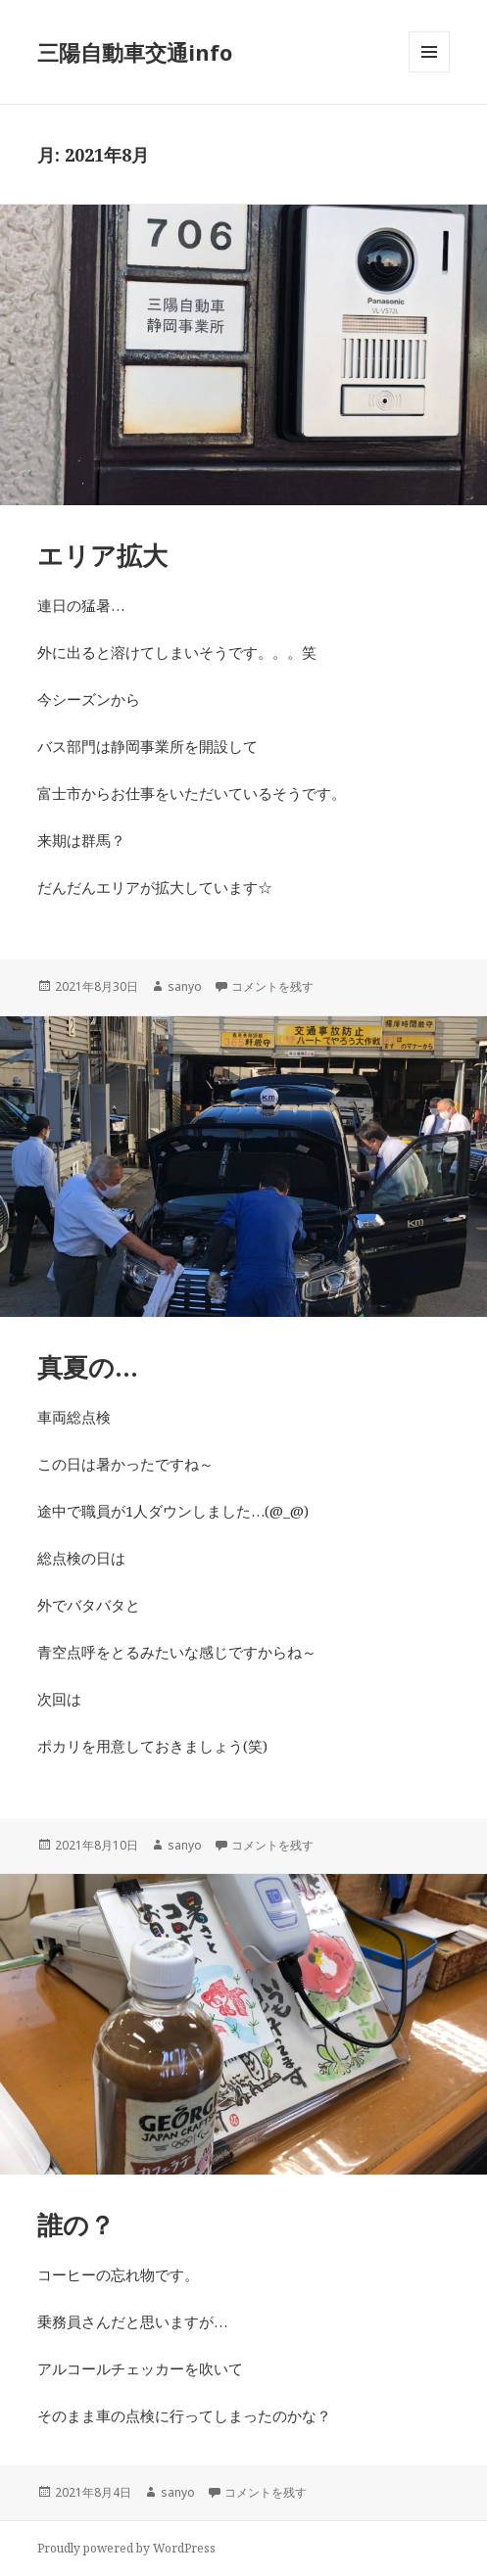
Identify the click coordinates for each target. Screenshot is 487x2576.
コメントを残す (272, 986)
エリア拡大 (102, 555)
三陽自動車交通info (134, 52)
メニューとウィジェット (429, 71)
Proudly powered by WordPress (126, 2548)
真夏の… (87, 1366)
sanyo (185, 986)
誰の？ (76, 2224)
